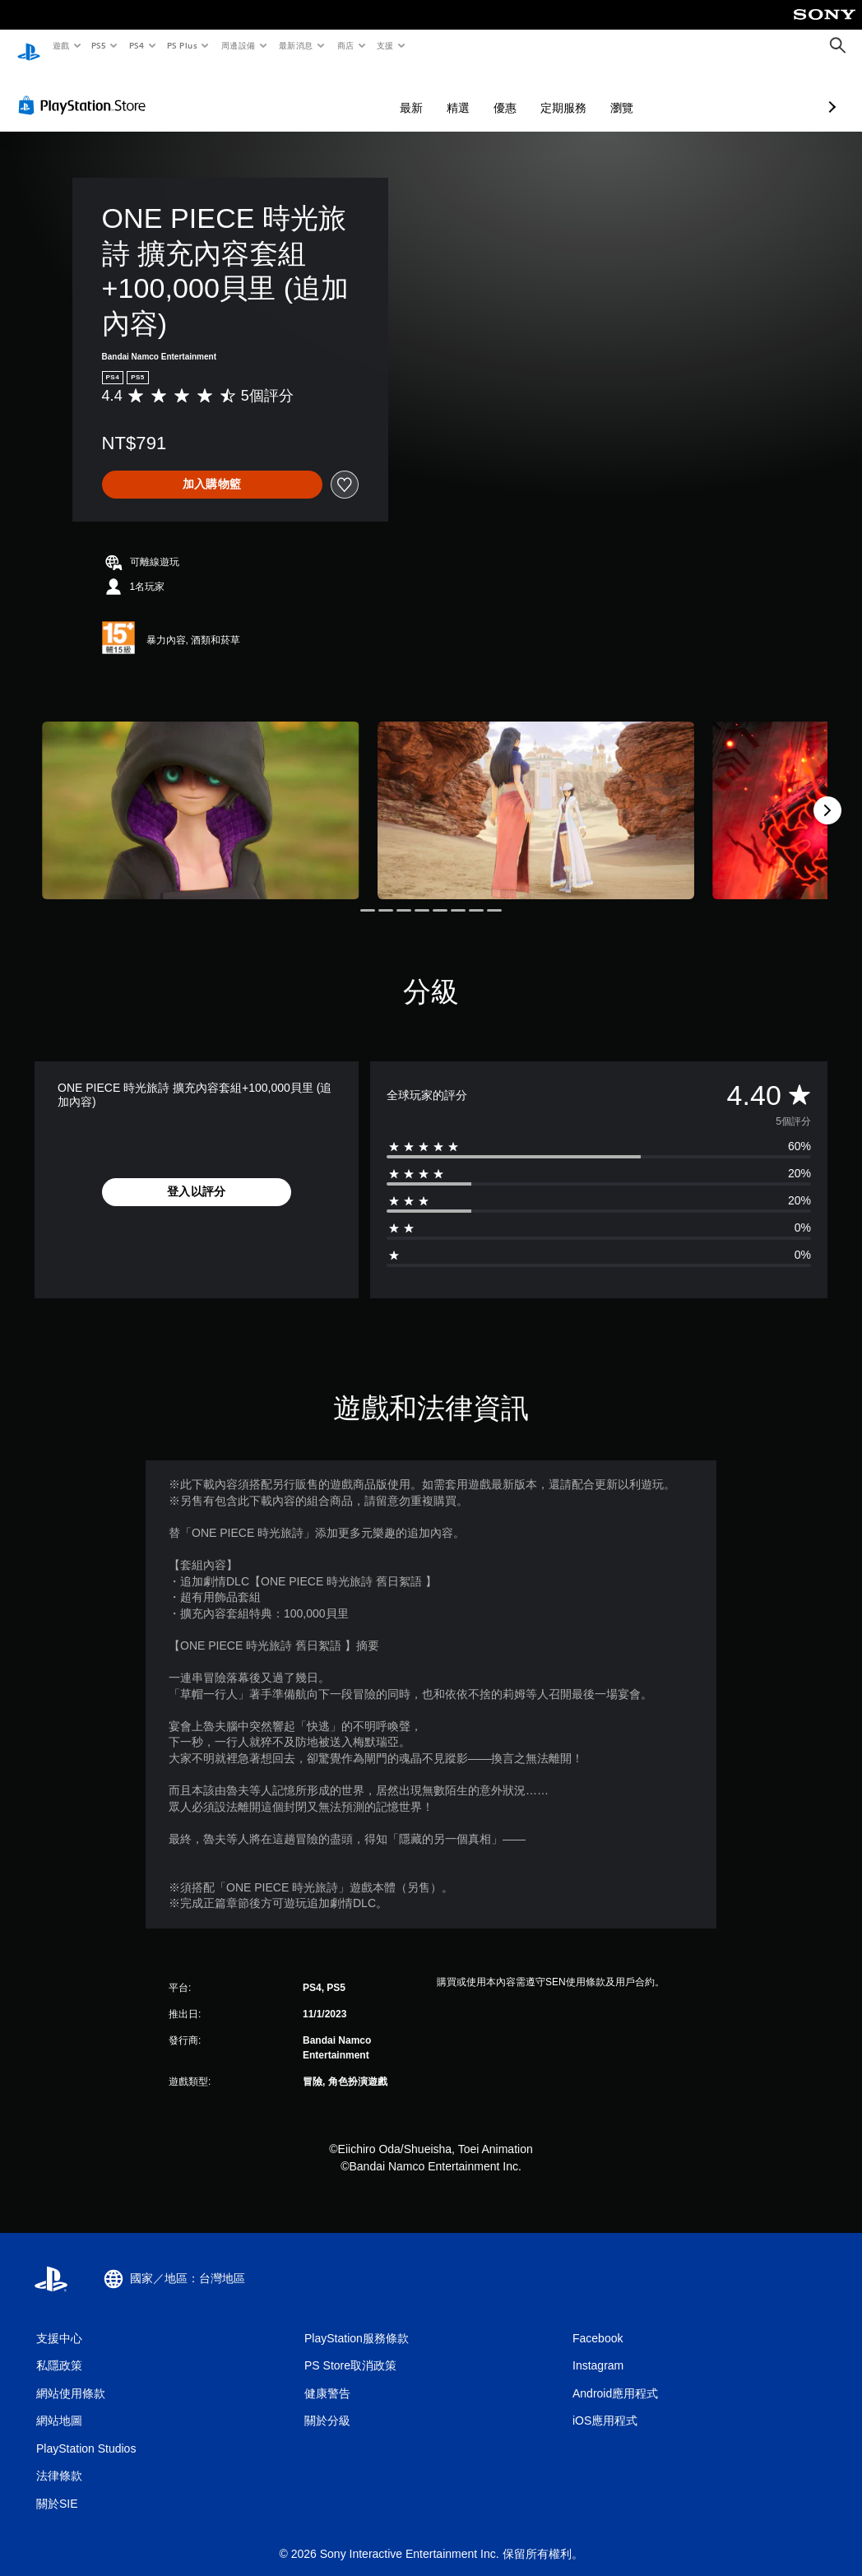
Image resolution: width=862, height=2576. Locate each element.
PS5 (99, 45)
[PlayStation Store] (85, 90)
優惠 (417, 92)
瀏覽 (534, 92)
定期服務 (476, 92)
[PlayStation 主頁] (29, 46)
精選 (370, 92)
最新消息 (296, 45)
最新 (324, 92)
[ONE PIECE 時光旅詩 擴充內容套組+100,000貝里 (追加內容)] (200, 795)
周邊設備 (237, 45)
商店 (345, 45)
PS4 (136, 45)
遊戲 (60, 45)
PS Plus (181, 45)
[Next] (827, 795)
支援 (384, 45)
